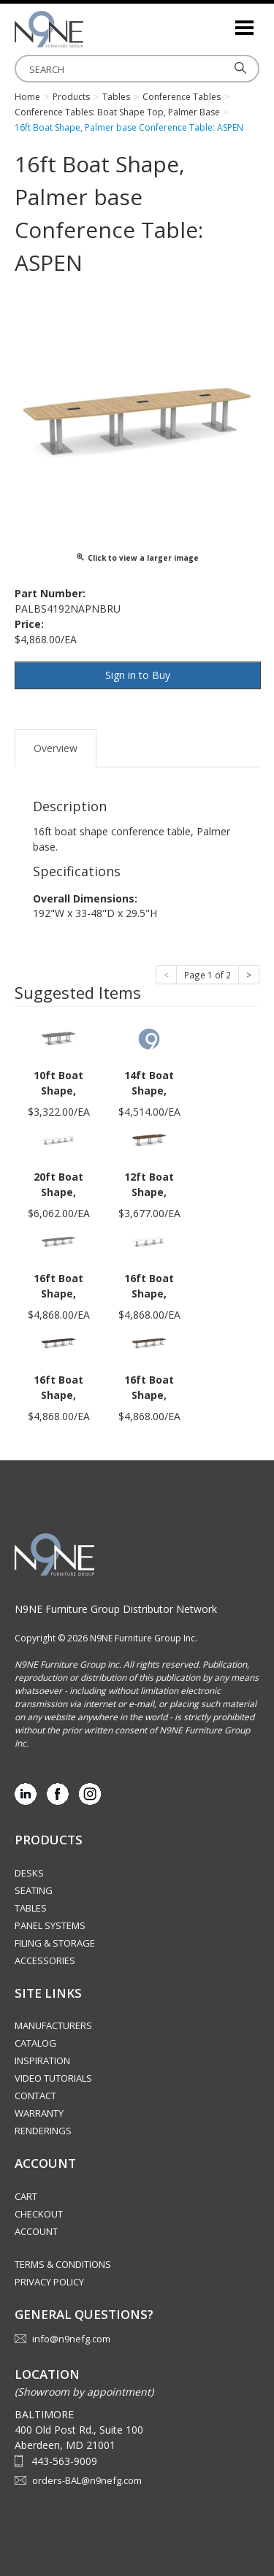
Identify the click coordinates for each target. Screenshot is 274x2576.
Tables (31, 1907)
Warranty (39, 2113)
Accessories (45, 1960)
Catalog (35, 2043)
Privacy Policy (49, 2281)
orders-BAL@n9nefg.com (87, 2480)
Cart (26, 2196)
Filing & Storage (55, 1943)
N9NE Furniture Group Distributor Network (116, 1609)
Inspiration (42, 2060)
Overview (55, 748)
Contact (35, 2095)
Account (36, 2231)
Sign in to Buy (137, 675)
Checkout (39, 2213)
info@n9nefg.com (71, 2338)
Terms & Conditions (63, 2264)
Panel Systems (50, 1925)
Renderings (43, 2130)
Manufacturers (53, 2025)
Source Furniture (88, 29)
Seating (34, 1890)
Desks (29, 1872)
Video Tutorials (53, 2078)
